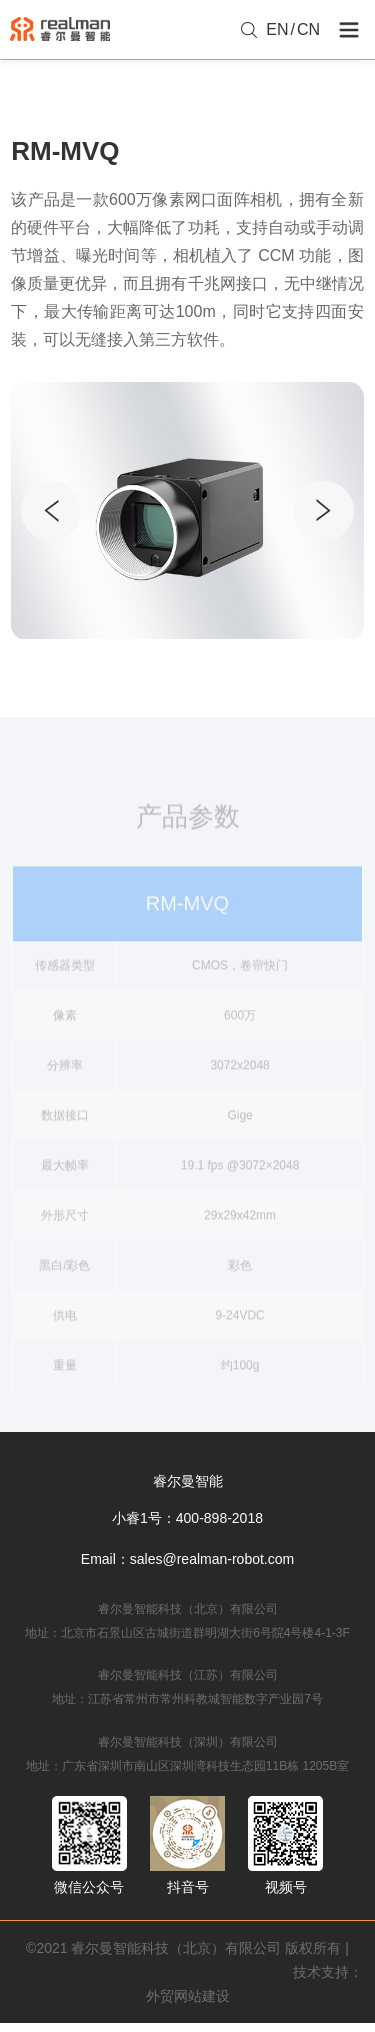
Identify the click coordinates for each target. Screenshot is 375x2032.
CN (308, 29)
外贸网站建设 (188, 1996)
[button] (324, 511)
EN (277, 29)
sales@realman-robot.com (212, 1559)
